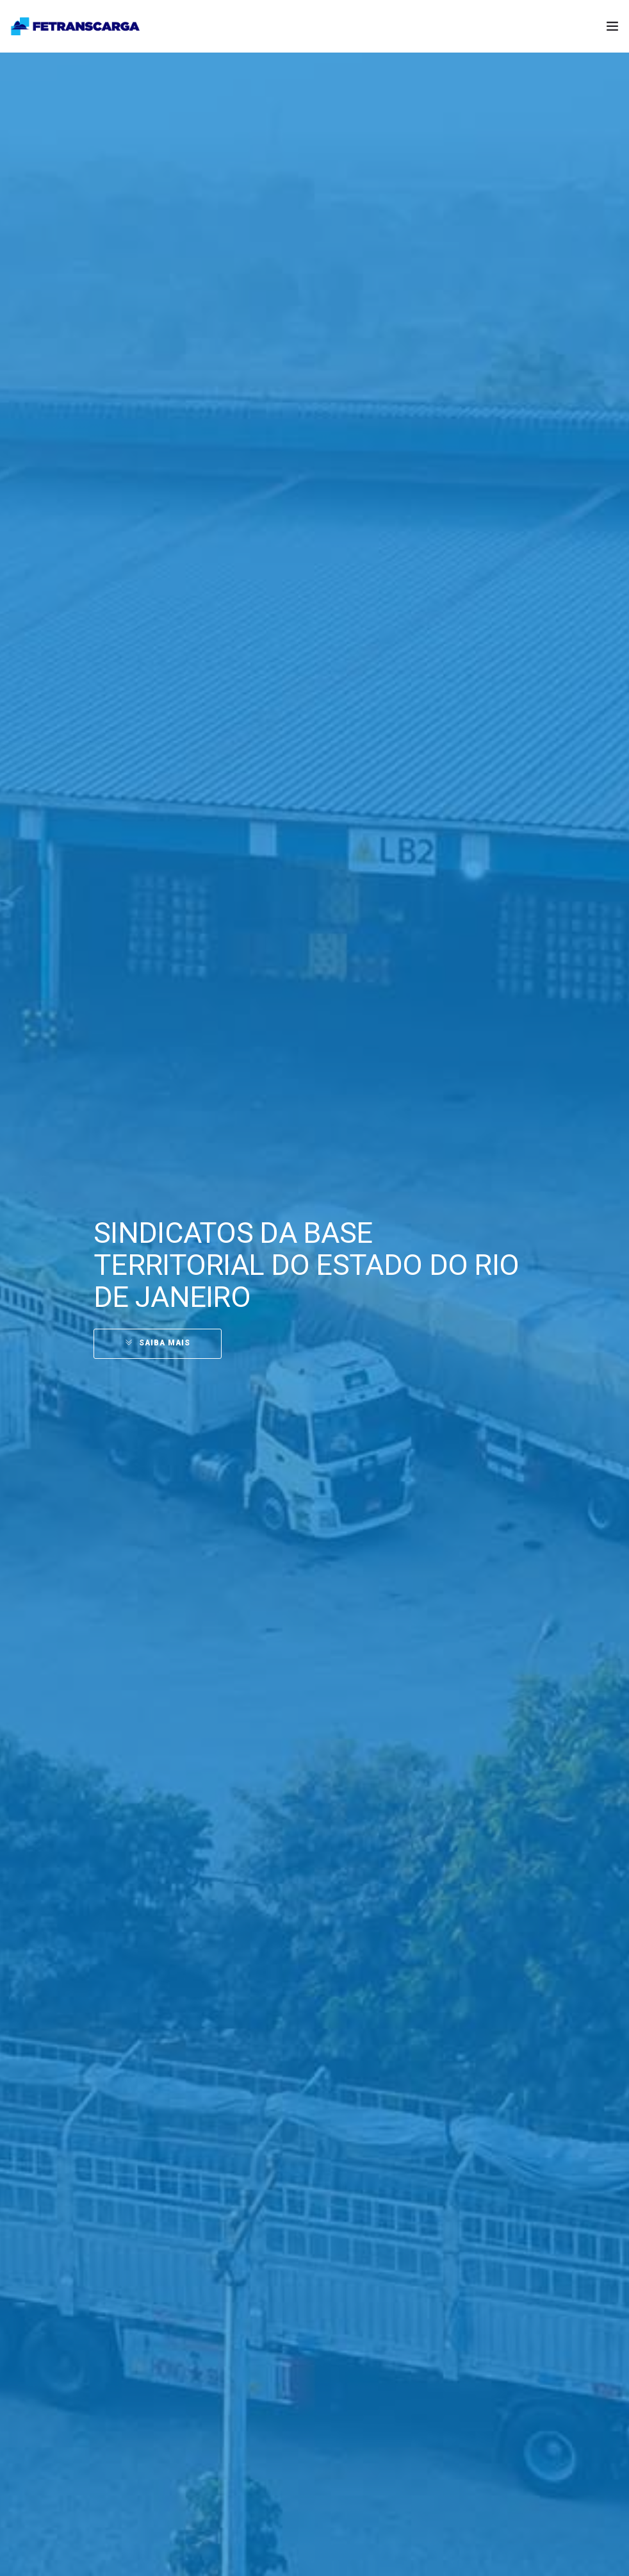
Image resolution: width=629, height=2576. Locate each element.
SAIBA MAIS (164, 1342)
